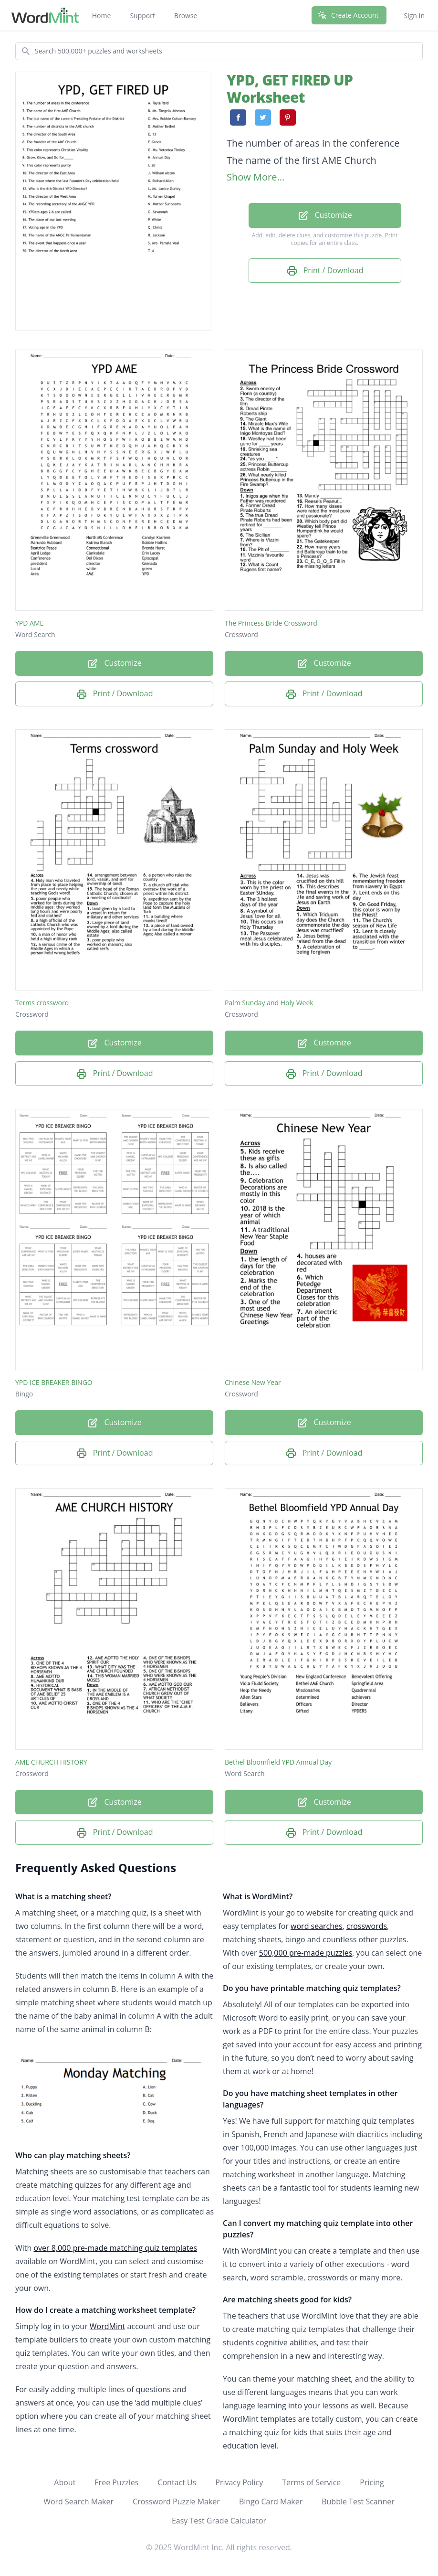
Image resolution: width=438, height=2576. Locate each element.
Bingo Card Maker (270, 2501)
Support (142, 15)
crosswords (366, 1926)
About (64, 2482)
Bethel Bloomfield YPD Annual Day (278, 1762)
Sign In (414, 15)
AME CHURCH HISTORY (51, 1762)
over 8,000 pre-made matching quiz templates (115, 2248)
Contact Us (176, 2482)
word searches (317, 1926)
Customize (324, 216)
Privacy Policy (239, 2482)
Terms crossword (42, 1002)
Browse (186, 15)
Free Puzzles (116, 2482)
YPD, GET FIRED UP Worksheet (290, 88)
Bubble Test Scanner (358, 2501)
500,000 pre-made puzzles (306, 1953)
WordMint (107, 2326)
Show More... (255, 176)
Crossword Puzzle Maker (176, 2501)
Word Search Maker (78, 2501)
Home (101, 15)
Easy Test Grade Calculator (219, 2520)
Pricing (372, 2482)
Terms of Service (311, 2482)
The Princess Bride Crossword (271, 623)
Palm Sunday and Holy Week (269, 1002)
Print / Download (325, 271)
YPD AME (29, 623)
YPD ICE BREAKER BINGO (54, 1382)
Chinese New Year (253, 1382)
